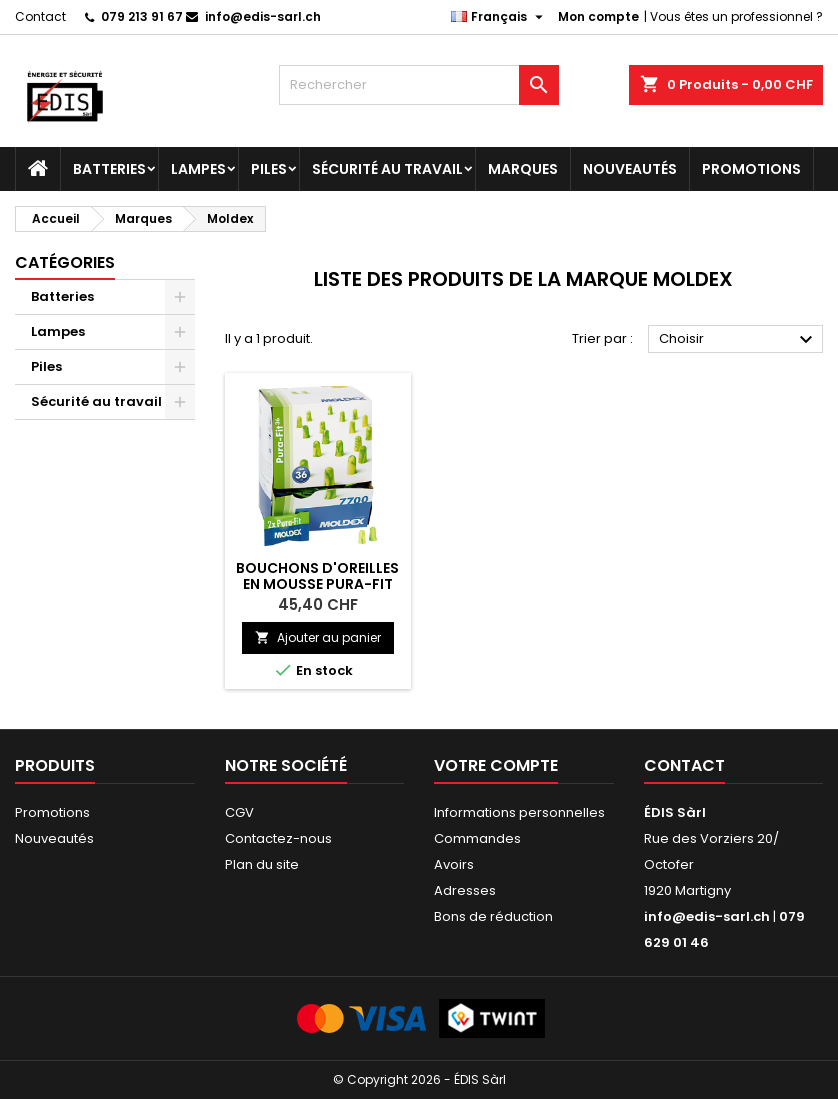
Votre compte (496, 765)
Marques (523, 169)
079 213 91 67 (142, 16)
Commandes (477, 838)
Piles (269, 169)
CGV (239, 812)
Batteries (109, 169)
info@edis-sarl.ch (263, 16)
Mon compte (598, 16)
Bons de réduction (493, 916)
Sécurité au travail (387, 169)
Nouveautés (630, 169)
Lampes (198, 169)
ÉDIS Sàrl (675, 812)
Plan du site (262, 864)
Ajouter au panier (318, 637)
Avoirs (454, 864)
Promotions (751, 169)
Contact (40, 16)
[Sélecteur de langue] (499, 17)
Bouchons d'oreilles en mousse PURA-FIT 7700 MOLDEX (317, 584)
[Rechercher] (418, 85)
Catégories (65, 262)
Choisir (738, 340)
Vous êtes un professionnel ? (736, 16)
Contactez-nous (278, 838)
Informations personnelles (519, 812)
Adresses (465, 890)
